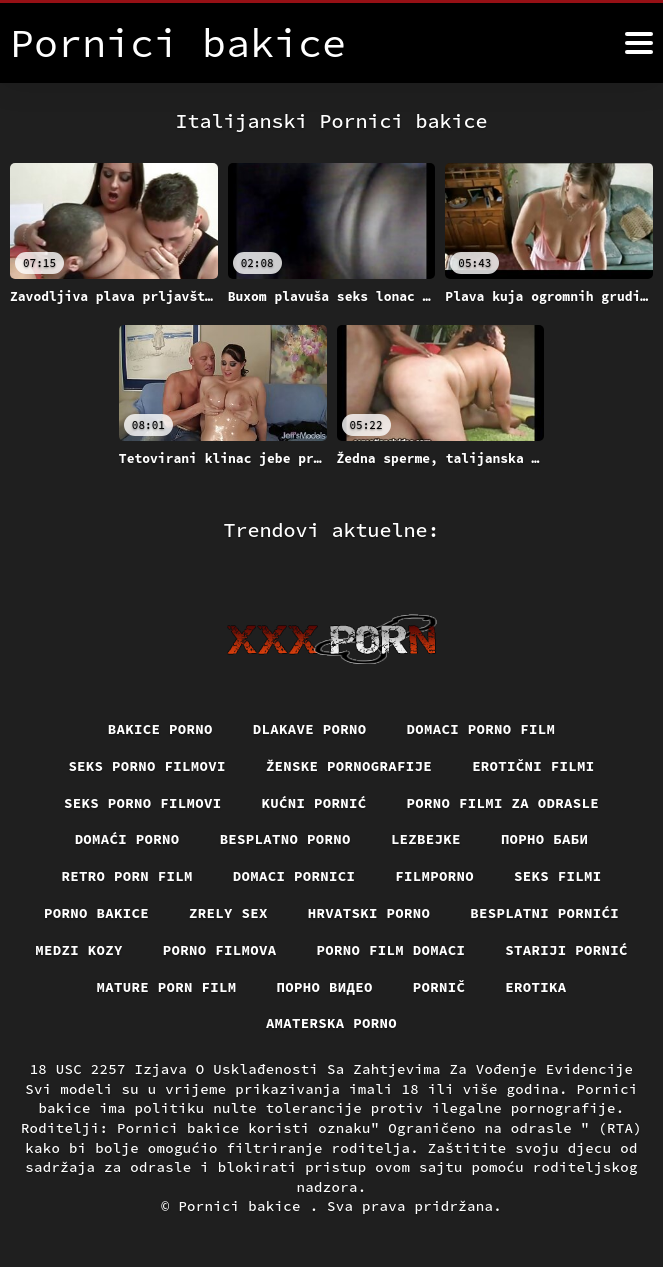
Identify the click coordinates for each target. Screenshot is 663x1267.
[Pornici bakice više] (639, 43)
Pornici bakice (243, 1206)
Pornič (439, 987)
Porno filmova (220, 950)
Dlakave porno (310, 729)
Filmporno (434, 876)
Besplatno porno (285, 839)
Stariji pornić (566, 950)
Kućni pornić (314, 803)
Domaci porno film (481, 729)
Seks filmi (558, 876)
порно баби (545, 839)
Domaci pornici (294, 876)
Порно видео (325, 987)
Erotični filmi (533, 766)
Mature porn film (167, 987)
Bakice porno (160, 729)
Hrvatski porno (369, 913)
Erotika (535, 987)
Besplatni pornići (544, 913)
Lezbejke (426, 839)
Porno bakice (96, 913)
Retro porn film (127, 876)
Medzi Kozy (79, 950)
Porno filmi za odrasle (503, 803)
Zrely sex (228, 913)
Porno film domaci (391, 950)
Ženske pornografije (349, 766)
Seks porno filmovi (147, 766)
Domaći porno (127, 839)
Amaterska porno (331, 1023)
